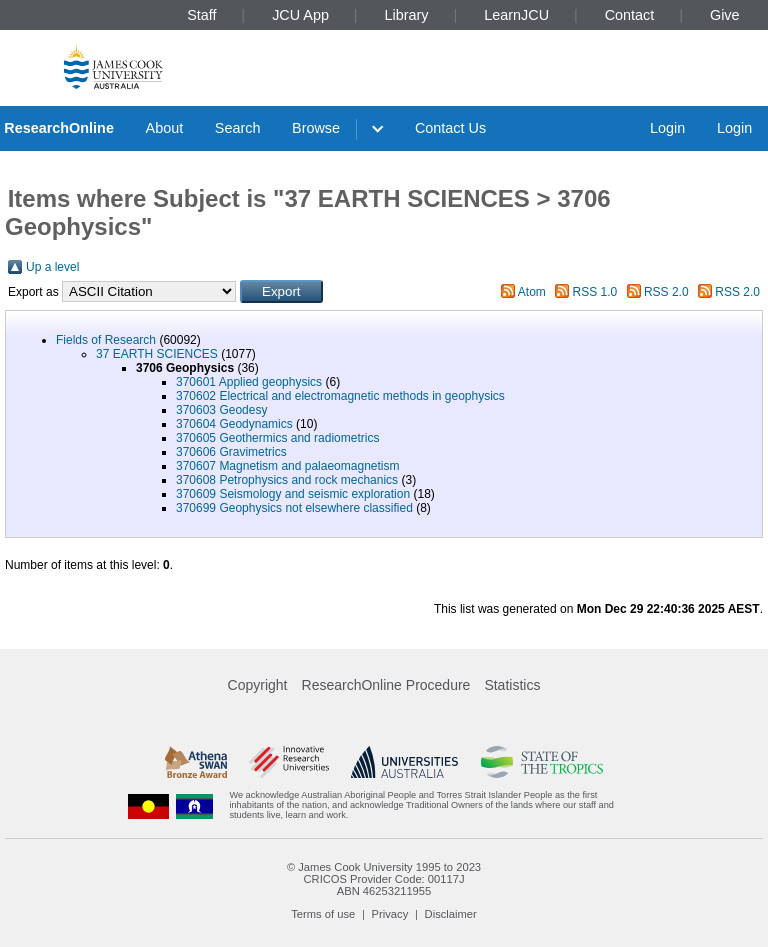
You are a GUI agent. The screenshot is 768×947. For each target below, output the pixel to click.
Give (725, 15)
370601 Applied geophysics (249, 382)
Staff (201, 15)
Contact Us (450, 128)
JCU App (300, 15)
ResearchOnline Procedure (386, 685)
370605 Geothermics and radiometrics (277, 438)
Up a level (52, 267)
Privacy (390, 914)
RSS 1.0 (595, 292)
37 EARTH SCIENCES (157, 354)
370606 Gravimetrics (231, 452)
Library (407, 15)
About (165, 128)
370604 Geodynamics (234, 424)
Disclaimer (451, 914)
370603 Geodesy (221, 410)
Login (667, 128)
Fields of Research (106, 340)
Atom (532, 292)
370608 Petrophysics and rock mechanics (287, 480)
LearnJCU (516, 15)
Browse (316, 128)
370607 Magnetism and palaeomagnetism (287, 466)
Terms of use (323, 914)
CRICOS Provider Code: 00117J (383, 879)
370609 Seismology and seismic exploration (293, 494)
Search (238, 128)
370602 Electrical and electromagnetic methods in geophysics (340, 396)
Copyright (258, 685)
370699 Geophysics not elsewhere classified (294, 508)
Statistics (512, 685)
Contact (630, 15)
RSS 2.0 (666, 292)
